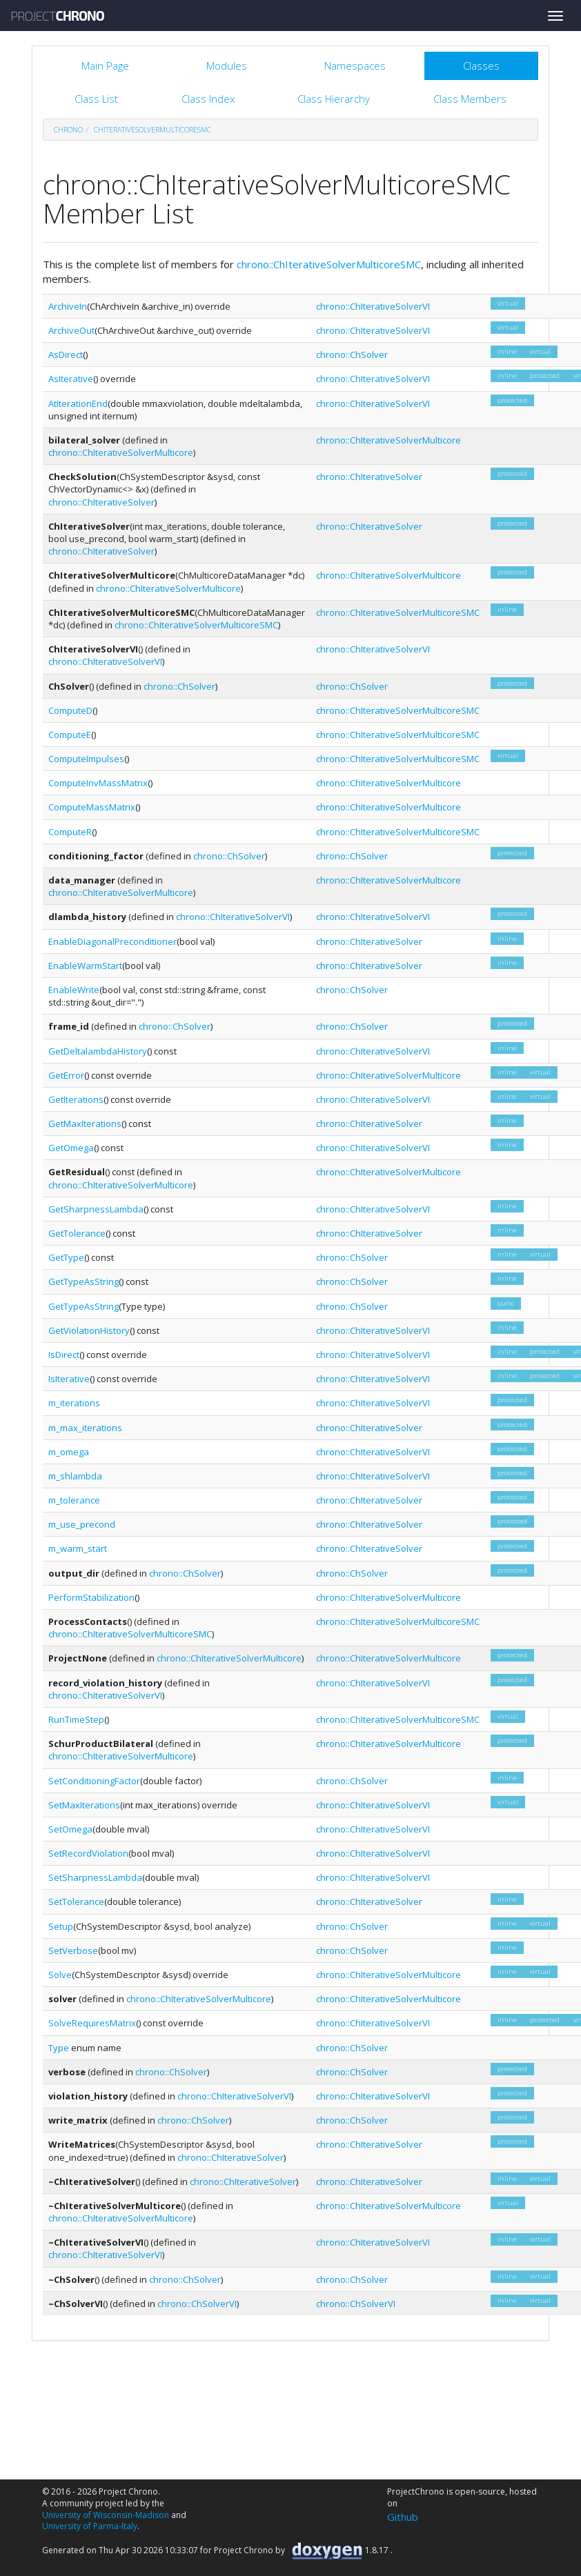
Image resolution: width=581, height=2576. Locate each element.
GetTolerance (77, 1233)
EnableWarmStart (85, 965)
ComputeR (70, 832)
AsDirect (65, 354)
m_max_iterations (85, 1427)
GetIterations (76, 1099)
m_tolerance (74, 1500)
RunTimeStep (76, 1719)
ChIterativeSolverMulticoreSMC (152, 129)
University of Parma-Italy (89, 2526)
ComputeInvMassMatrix (98, 783)
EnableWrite (73, 990)
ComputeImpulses (86, 758)
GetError (66, 1075)
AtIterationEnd (78, 403)
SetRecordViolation (88, 1853)
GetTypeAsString (83, 1281)
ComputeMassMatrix (91, 807)
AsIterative (70, 378)
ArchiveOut (71, 330)
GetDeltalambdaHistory (97, 1051)
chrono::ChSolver (352, 354)
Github (402, 2517)
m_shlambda (75, 1476)
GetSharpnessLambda (96, 1209)
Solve (60, 1974)
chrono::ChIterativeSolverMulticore (120, 452)
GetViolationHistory (89, 1330)
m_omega (68, 1452)
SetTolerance (76, 1901)
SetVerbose (73, 1950)
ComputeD (70, 710)
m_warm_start (77, 1548)
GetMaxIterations (84, 1123)
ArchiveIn (67, 306)
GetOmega (71, 1147)
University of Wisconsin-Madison (105, 2515)
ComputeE (69, 734)
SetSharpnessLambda (95, 1877)
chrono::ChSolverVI (197, 2303)
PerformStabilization (91, 1597)
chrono (68, 129)
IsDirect (63, 1354)
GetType (66, 1257)
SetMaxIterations (84, 1805)
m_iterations (74, 1403)
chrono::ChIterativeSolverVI (373, 306)
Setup (60, 1926)
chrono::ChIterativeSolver (101, 502)
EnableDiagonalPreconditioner (112, 941)
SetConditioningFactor (94, 1781)
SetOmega (70, 1829)
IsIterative (69, 1378)
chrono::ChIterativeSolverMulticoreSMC (329, 264)
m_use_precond (81, 1524)
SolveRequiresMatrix (92, 2023)
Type (58, 2047)
